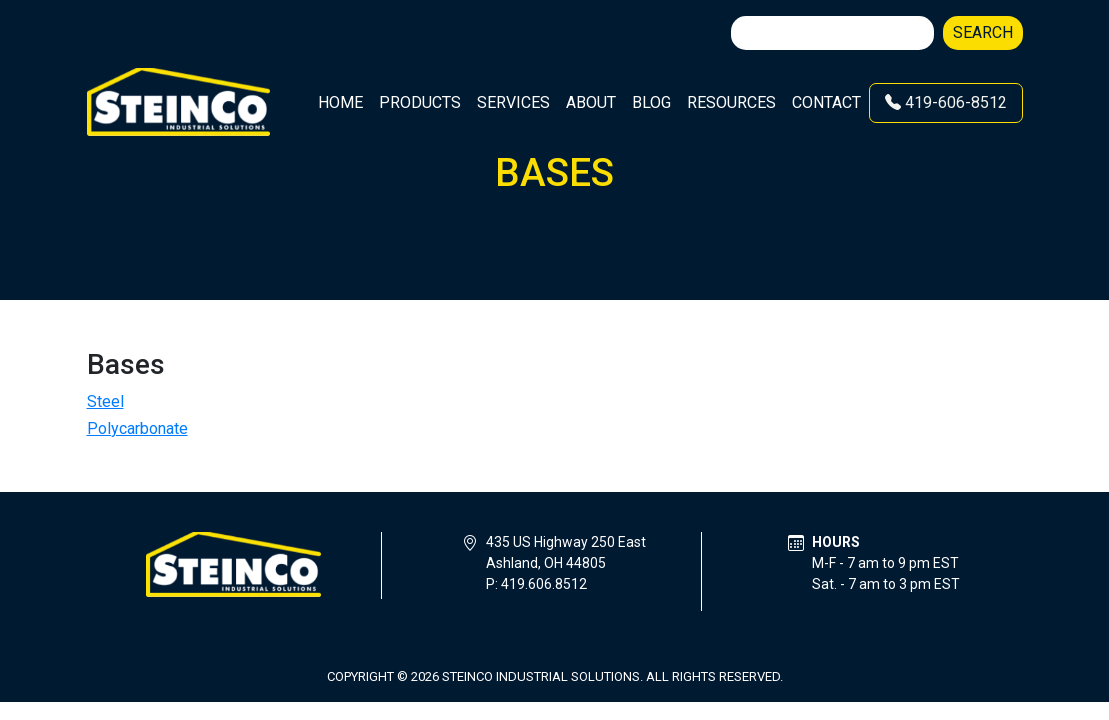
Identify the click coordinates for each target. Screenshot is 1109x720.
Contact (826, 102)
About (591, 102)
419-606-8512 (946, 102)
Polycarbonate (137, 428)
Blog (651, 102)
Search (983, 32)
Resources (731, 102)
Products (420, 102)
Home (340, 102)
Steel (105, 401)
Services (513, 102)
